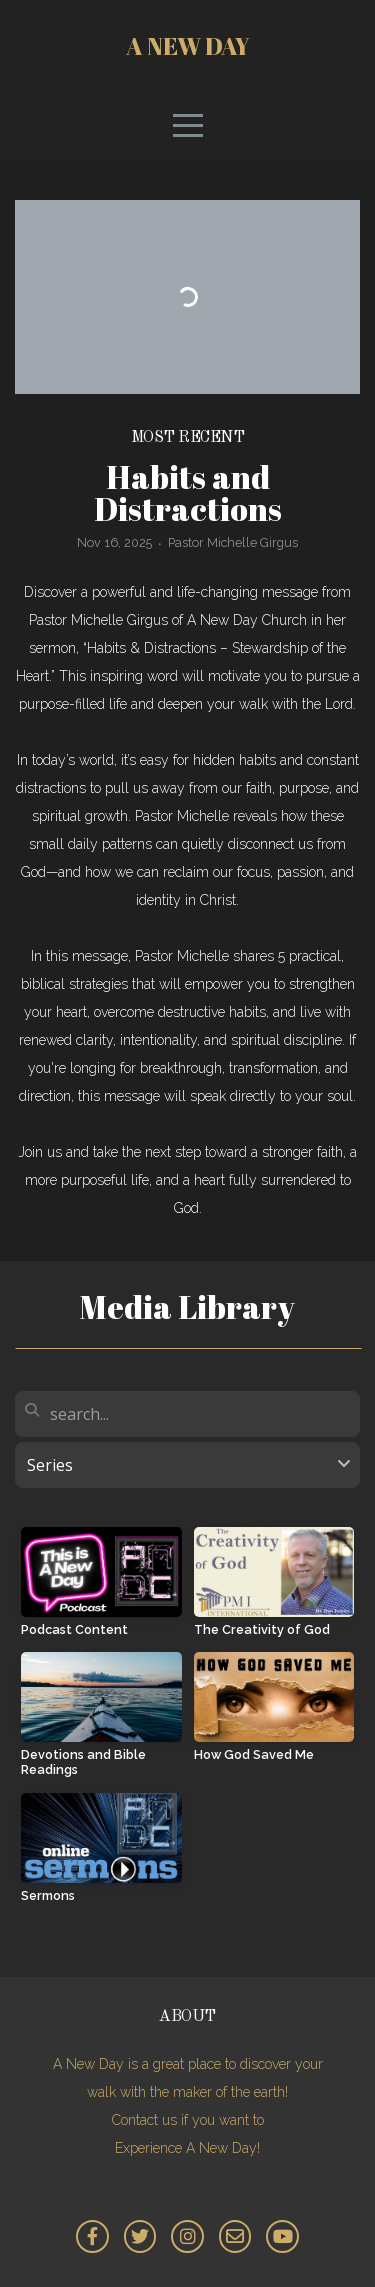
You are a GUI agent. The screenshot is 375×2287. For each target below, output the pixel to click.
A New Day (188, 46)
